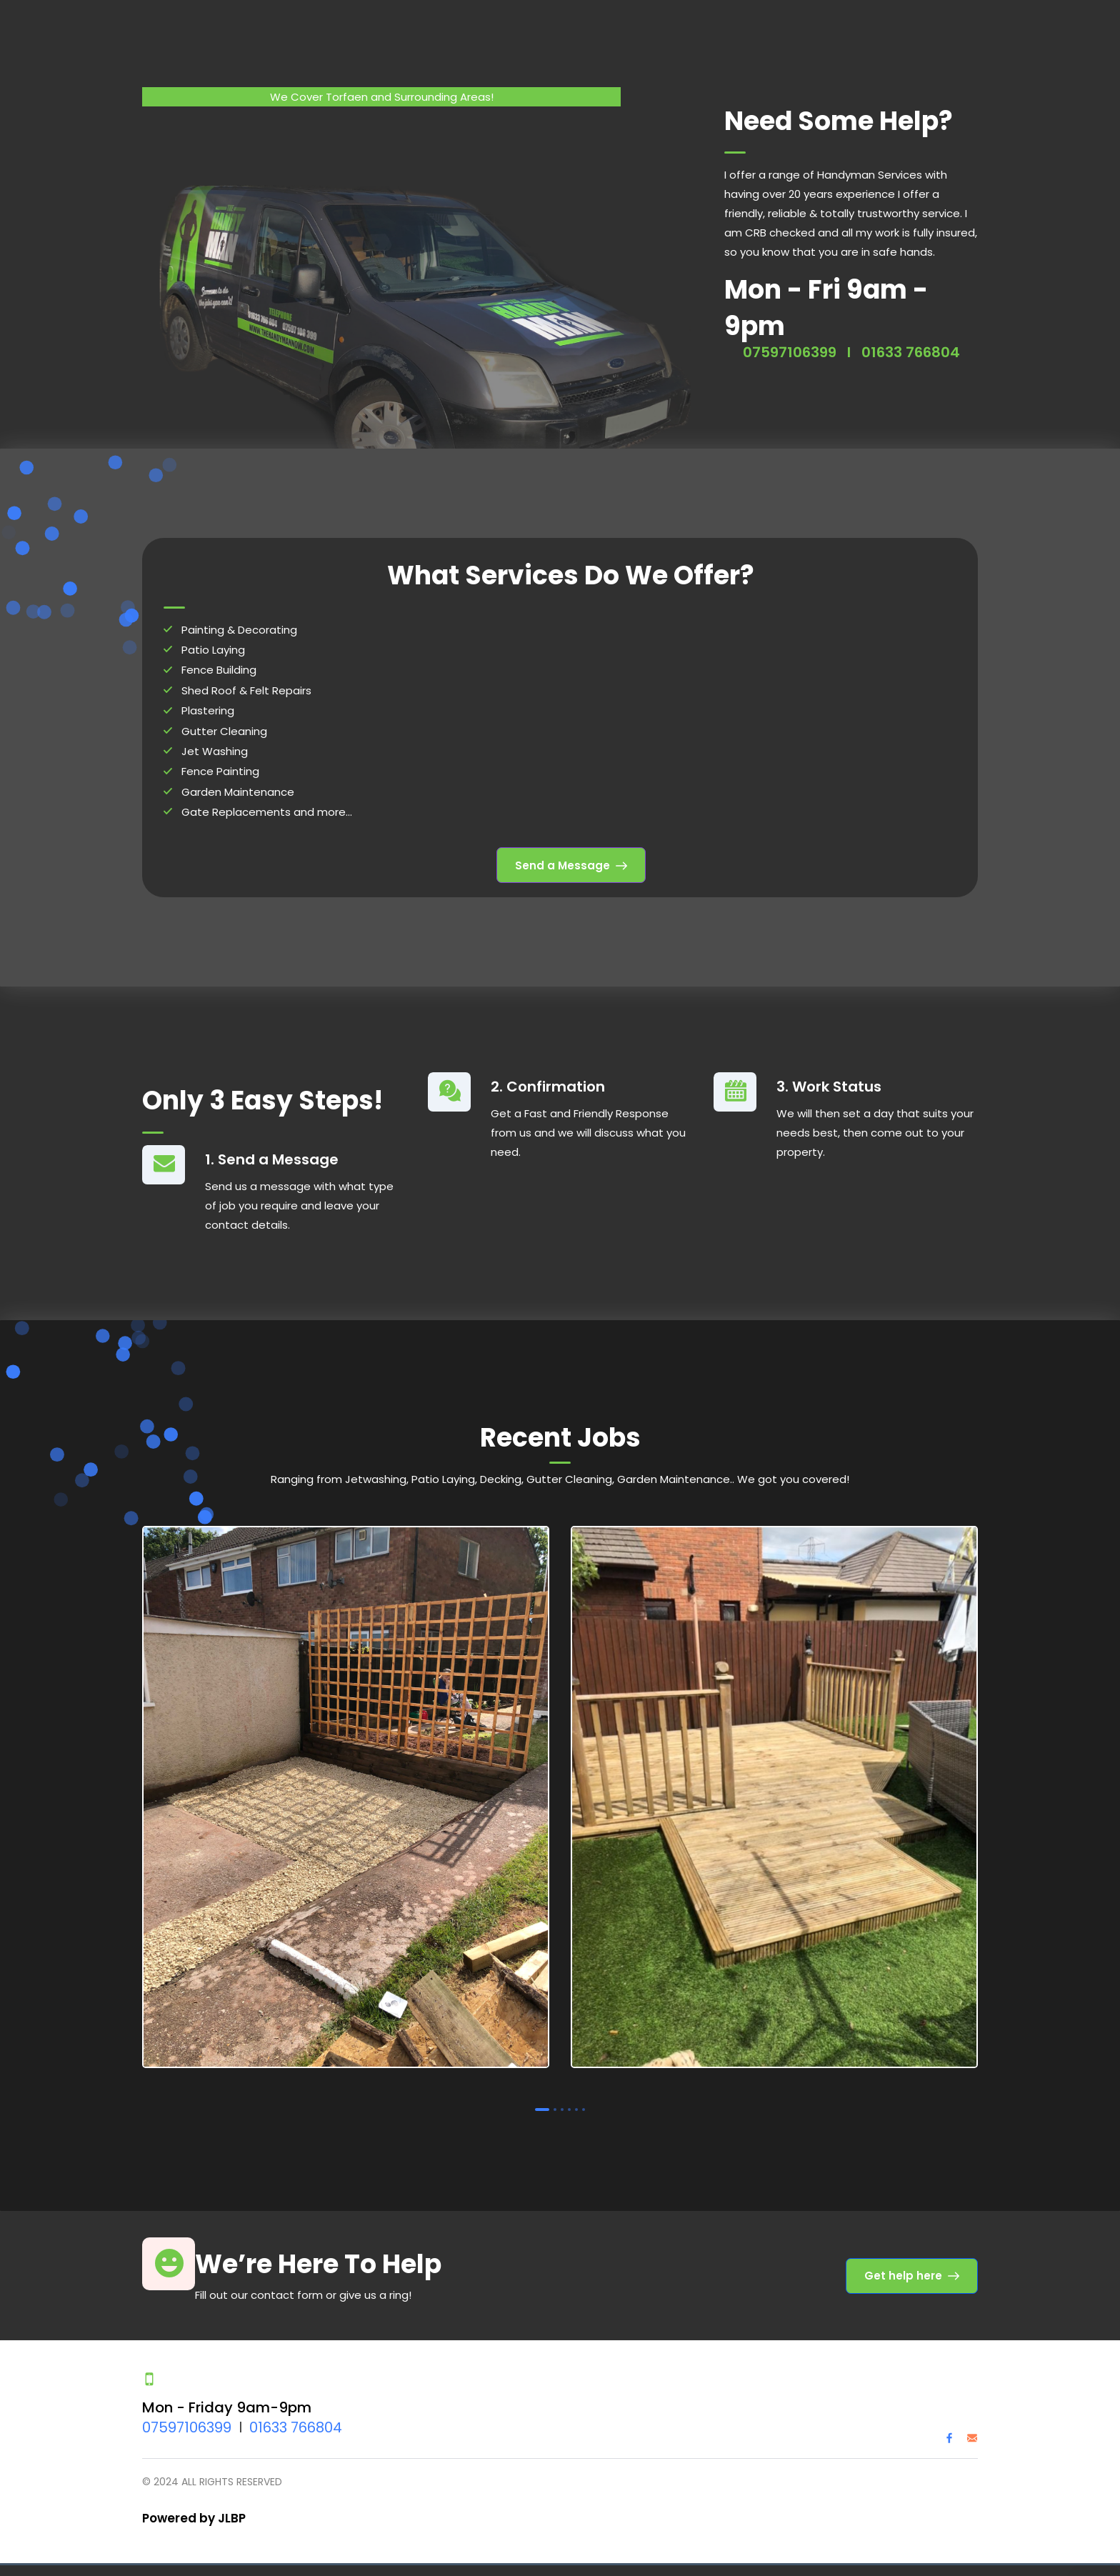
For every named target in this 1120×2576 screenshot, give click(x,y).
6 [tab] (583, 2098)
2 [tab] (555, 2098)
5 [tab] (576, 2098)
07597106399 (789, 341)
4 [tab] (569, 2098)
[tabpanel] (345, 1789)
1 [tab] (542, 2098)
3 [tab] (562, 2098)
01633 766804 (910, 341)
